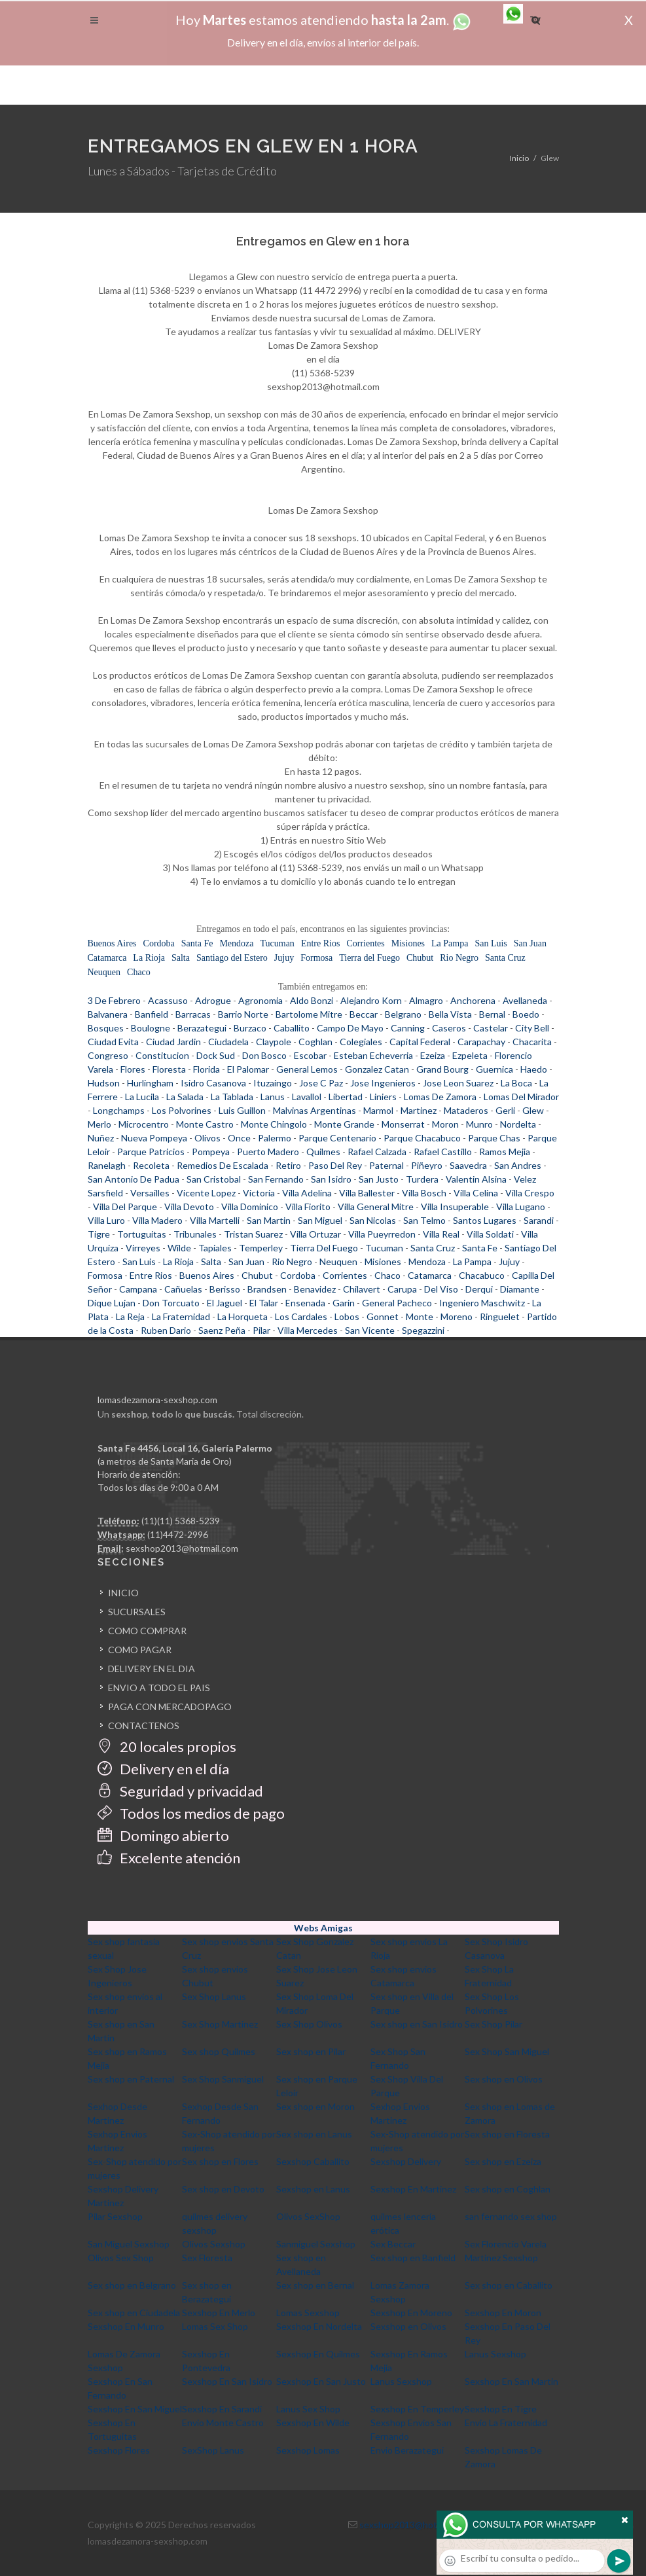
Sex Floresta (207, 2257)
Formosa (316, 958)
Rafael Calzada (377, 1151)
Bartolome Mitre (309, 1014)
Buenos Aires (112, 943)
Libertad (346, 1096)
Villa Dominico (249, 1206)
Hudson (104, 1082)
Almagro (426, 1000)
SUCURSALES (137, 1611)
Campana (138, 1289)
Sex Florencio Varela (506, 2243)
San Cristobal (214, 1179)
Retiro (288, 1165)
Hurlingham (150, 1082)
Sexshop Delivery (405, 2161)
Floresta (169, 1069)
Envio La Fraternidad (506, 2422)
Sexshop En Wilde (313, 2422)
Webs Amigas (323, 1927)
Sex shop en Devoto (223, 2188)
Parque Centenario (337, 1137)
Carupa (402, 1289)
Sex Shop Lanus (214, 1996)
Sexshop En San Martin (511, 2381)
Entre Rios (320, 943)
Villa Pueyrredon (382, 1234)
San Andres (517, 1165)
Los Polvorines (181, 1110)
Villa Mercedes (308, 1330)
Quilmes (323, 1151)
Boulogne (150, 1027)
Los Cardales (301, 1316)
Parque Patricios (151, 1151)
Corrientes (365, 943)
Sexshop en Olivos (408, 2326)
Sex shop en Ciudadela (134, 2312)
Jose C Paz (321, 1082)
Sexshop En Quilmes (318, 2353)
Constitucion (162, 1055)
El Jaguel (224, 1302)
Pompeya (211, 1151)
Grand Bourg (442, 1069)
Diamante (519, 1289)
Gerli (505, 1110)
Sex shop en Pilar (311, 2051)
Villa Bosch (424, 1192)
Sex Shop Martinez (220, 2024)
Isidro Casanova (213, 1082)
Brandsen (267, 1289)
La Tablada (232, 1096)
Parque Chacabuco (422, 1137)
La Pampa (449, 943)
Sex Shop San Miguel (507, 2051)
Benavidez (315, 1289)
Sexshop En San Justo (321, 2381)
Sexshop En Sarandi (222, 2408)
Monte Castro (205, 1124)
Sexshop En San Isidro (227, 2381)
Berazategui (201, 1027)
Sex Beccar (393, 2243)
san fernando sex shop (511, 2216)
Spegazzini (423, 1330)
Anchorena (472, 1000)
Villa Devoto (189, 1206)
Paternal (386, 1165)
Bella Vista (450, 1014)
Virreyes (143, 1247)
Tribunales (195, 1234)
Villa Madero (157, 1220)
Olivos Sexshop (213, 2243)
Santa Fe (197, 943)
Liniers (383, 1096)
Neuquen (104, 972)
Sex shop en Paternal (131, 2078)
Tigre (99, 1234)
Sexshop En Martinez (413, 2188)
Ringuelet (500, 1316)
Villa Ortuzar (315, 1234)
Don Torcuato (171, 1302)
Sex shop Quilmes (218, 2051)
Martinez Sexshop (501, 2257)
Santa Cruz (505, 958)
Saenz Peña (221, 1330)
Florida (206, 1069)
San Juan (530, 943)
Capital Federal (419, 1041)
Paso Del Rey (335, 1165)
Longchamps (119, 1110)
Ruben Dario (166, 1330)
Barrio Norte (243, 1014)
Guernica (494, 1069)
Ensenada (305, 1302)
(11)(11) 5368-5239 (180, 1520)
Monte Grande (344, 1124)
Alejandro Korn (371, 1000)
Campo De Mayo (350, 1027)
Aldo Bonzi (311, 1000)
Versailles (150, 1192)
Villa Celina (476, 1192)
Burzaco (250, 1027)
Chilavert (361, 1289)
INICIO (123, 1592)
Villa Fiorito (308, 1206)
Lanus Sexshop (495, 2353)
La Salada (185, 1096)
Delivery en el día (163, 1769)
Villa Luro (106, 1220)
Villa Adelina (307, 1192)
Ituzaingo (272, 1082)
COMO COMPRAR (147, 1630)
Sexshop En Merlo (218, 2312)
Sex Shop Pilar (493, 2024)
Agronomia (260, 1000)
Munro (479, 1124)
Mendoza (236, 943)
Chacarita (532, 1041)
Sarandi (539, 1220)
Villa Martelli (215, 1220)
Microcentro (143, 1124)
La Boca (516, 1082)
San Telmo (424, 1220)
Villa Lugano (520, 1206)
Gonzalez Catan (377, 1069)
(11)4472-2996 (177, 1534)
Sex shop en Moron (315, 2106)
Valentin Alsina (476, 1179)
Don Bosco (264, 1055)
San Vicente (370, 1330)
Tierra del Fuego (369, 958)
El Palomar (248, 1069)
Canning (408, 1027)
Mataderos (466, 1110)
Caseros (449, 1027)
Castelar (490, 1027)
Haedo (533, 1069)
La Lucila (142, 1096)
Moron (445, 1124)
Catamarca (107, 958)
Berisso (224, 1289)
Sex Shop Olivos (309, 2024)
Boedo (525, 1014)
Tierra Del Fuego (324, 1247)
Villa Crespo (529, 1192)
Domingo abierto (163, 1835)
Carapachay (481, 1041)
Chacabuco (482, 1275)
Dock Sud (215, 1055)
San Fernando (276, 1179)
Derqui (479, 1289)
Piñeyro (426, 1165)
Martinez (419, 1110)
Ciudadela (228, 1041)
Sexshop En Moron (503, 2312)
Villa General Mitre (376, 1206)
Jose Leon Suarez (458, 1082)
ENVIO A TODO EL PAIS (159, 1687)
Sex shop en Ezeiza (503, 2161)
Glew (533, 1110)
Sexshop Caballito (313, 2161)
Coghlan (315, 1041)
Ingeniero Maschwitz (482, 1302)
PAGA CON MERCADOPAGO (170, 1706)
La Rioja (149, 958)
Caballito (292, 1027)
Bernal (492, 1014)
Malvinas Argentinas (314, 1110)
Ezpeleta (470, 1055)
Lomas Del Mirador (521, 1096)
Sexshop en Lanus (313, 2188)
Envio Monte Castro (223, 2422)
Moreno (456, 1316)
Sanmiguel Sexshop (315, 2243)
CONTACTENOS (143, 1725)
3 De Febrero (114, 1000)
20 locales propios (167, 1746)
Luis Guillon (242, 1110)
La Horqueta (242, 1316)
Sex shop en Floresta (507, 2133)
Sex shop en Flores (220, 2161)
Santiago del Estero (232, 958)
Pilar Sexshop (115, 2216)
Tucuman (277, 943)
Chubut (419, 958)
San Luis (491, 943)
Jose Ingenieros (383, 1082)
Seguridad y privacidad (180, 1791)
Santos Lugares (484, 1220)
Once (239, 1137)
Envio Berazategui (407, 2450)
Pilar (261, 1330)
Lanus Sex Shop (308, 2408)
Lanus (272, 1096)
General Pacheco (397, 1302)
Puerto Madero (268, 1151)
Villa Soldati (490, 1234)
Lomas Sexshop (308, 2312)
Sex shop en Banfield (413, 2257)
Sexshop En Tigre (501, 2408)
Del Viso (441, 1289)
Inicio (519, 158)
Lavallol (306, 1096)
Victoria (259, 1192)
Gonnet (383, 1316)
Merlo (99, 1124)
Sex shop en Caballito (508, 2285)
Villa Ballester (367, 1192)
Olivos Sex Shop (121, 2257)
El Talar (263, 1302)
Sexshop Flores (119, 2450)
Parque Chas (494, 1137)
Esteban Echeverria (373, 1055)
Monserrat (403, 1124)
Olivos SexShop (308, 2216)
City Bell (532, 1027)
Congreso (108, 1055)
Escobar (310, 1055)
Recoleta (151, 1165)
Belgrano (403, 1014)
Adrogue (213, 1000)
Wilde (179, 1247)
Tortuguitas (141, 1234)
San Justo (379, 1179)
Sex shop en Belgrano (132, 2285)
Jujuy (284, 958)
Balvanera (108, 1014)
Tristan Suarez (253, 1234)
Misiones (408, 943)
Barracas (193, 1014)
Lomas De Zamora (440, 1096)
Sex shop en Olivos (504, 2078)
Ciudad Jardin (173, 1041)
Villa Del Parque (125, 1206)
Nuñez (101, 1137)
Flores (132, 1069)
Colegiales (361, 1041)
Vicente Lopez (206, 1192)
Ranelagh (107, 1165)
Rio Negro (459, 958)
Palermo (274, 1137)
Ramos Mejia (504, 1151)
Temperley (261, 1247)
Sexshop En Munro (126, 2326)
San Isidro (331, 1179)
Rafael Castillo (443, 1151)
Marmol (378, 1110)
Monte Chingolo (274, 1124)
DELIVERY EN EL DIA (151, 1668)
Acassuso (168, 1000)
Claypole (273, 1041)
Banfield (151, 1014)
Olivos (207, 1137)
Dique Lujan (111, 1302)
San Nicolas (373, 1220)
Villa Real (441, 1234)
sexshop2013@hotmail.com (182, 1548)
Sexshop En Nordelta (319, 2326)
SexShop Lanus (213, 2450)
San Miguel (320, 1220)
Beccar (364, 1014)
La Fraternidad (181, 1316)
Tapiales (215, 1247)
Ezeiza (432, 1055)
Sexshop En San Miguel (135, 2408)
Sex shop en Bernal (315, 2285)
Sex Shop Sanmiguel (223, 2078)
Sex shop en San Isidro (416, 2024)
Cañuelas (183, 1289)
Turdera (422, 1179)
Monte (419, 1316)
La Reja (130, 1316)
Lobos (346, 1316)
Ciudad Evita (113, 1041)
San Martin (269, 1220)
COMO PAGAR (139, 1649)
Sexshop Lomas (308, 2450)
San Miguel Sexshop (129, 2243)
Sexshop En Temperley (417, 2408)
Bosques (106, 1027)
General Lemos (307, 1069)
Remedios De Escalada (222, 1165)
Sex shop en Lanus (314, 2133)
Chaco (139, 972)
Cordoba (159, 943)
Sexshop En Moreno (411, 2312)
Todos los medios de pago (191, 1813)
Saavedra (468, 1165)
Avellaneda (525, 1000)
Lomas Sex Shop (215, 2326)
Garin (343, 1302)
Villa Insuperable (455, 1206)
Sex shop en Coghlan (507, 2188)
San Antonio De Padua (133, 1179)
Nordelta (518, 1124)
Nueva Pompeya (154, 1137)
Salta (180, 958)
